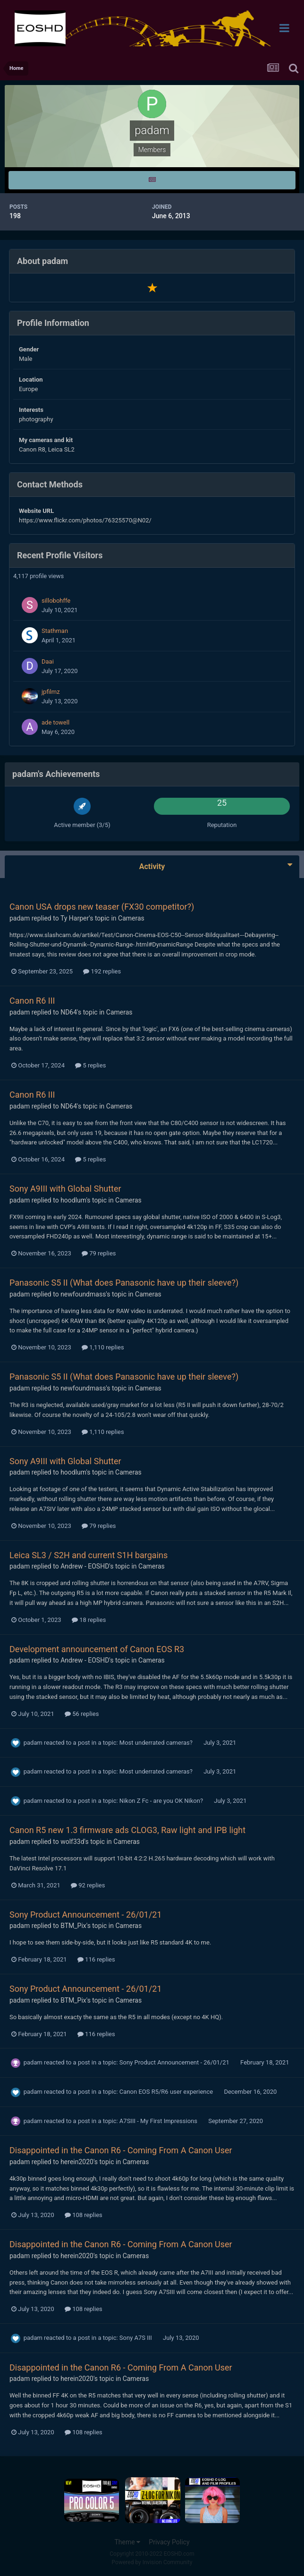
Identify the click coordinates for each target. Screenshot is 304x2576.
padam (19, 918)
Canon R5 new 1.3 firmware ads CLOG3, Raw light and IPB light (127, 1830)
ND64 (68, 1012)
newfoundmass (83, 1294)
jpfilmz (51, 691)
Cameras (131, 918)
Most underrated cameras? (156, 1742)
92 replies (88, 1885)
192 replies (102, 971)
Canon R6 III (32, 1001)
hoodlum (73, 1200)
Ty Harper (74, 918)
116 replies (96, 1959)
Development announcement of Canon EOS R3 (96, 1649)
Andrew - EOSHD (84, 1566)
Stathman (55, 630)
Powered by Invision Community (152, 2562)
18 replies (89, 1619)
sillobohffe (56, 600)
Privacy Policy (169, 2542)
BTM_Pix (73, 1925)
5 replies (90, 1065)
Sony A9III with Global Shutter (65, 1189)
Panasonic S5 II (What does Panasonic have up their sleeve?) (123, 1283)
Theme (127, 2542)
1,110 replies (103, 1347)
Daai (48, 661)
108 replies (83, 2214)
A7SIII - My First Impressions (159, 2120)
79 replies (99, 1253)
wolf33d (72, 1841)
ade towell (55, 722)
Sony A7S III (136, 2337)
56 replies (82, 1713)
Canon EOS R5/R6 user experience (167, 2091)
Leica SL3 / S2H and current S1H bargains (88, 1555)
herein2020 (76, 2162)
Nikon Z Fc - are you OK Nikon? (161, 1800)
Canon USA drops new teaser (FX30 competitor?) (101, 907)
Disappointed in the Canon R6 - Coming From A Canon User (120, 2150)
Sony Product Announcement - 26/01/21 (85, 1914)
